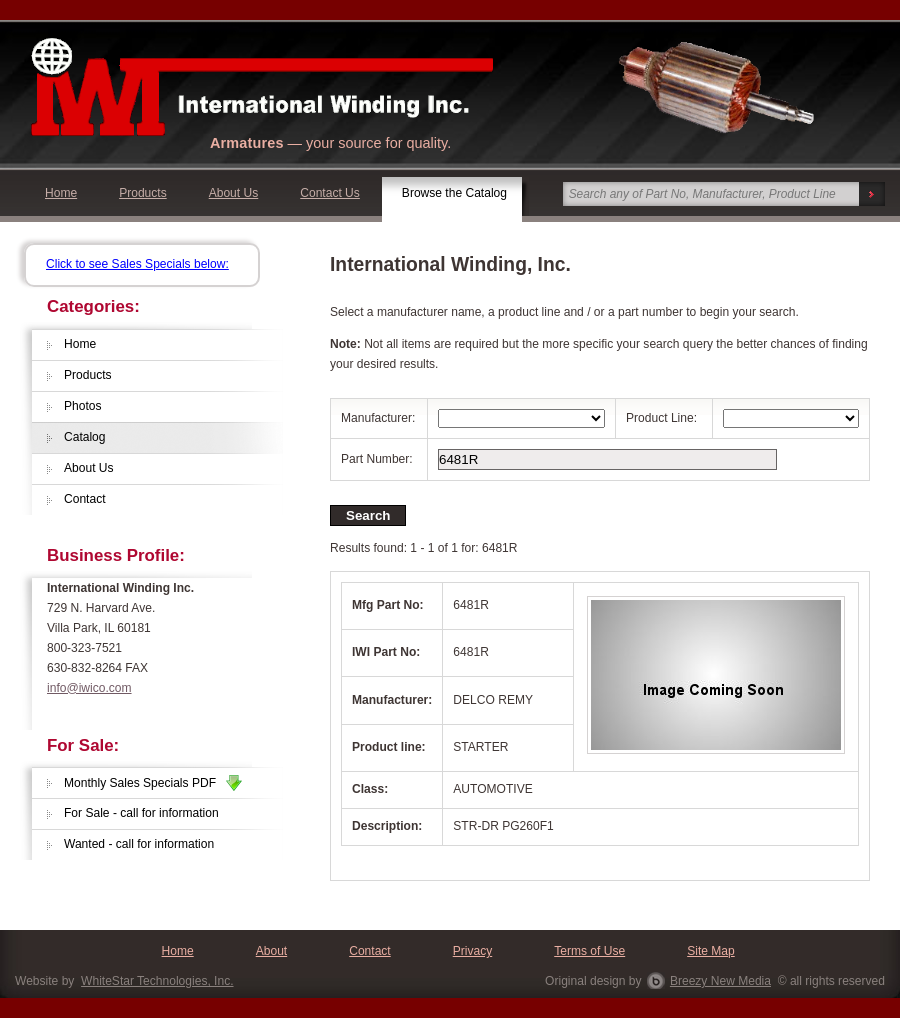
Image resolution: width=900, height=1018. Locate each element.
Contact (85, 499)
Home (61, 193)
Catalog (85, 437)
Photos (83, 406)
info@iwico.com (89, 688)
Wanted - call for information (139, 844)
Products (143, 193)
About (271, 951)
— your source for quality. (330, 143)
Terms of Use (589, 951)
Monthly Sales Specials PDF (153, 783)
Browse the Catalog (454, 193)
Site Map (711, 951)
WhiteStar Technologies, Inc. (157, 981)
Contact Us (330, 193)
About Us (234, 193)
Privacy (473, 951)
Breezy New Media (720, 981)
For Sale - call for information (141, 813)
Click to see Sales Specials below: (137, 264)
